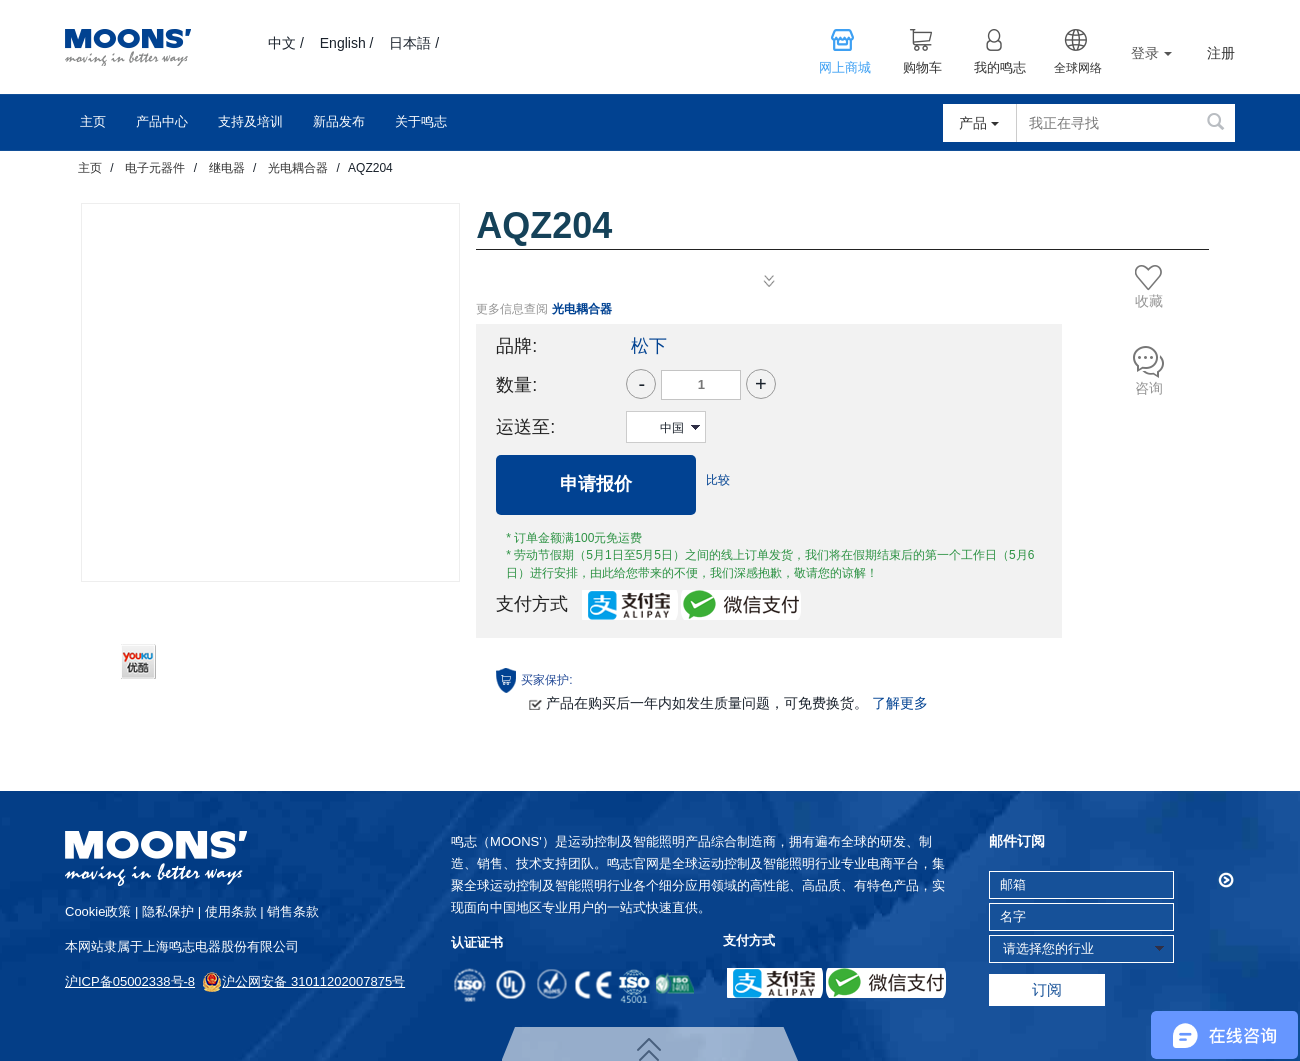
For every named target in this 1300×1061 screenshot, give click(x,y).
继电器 (227, 168)
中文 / (286, 43)
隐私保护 (168, 911)
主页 (93, 121)
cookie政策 (98, 911)
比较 (718, 480)
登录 (1151, 53)
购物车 (922, 68)
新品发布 (339, 121)
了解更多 (900, 703)
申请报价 (596, 484)
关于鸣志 (421, 121)
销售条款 (293, 911)
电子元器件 (155, 168)
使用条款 (231, 911)
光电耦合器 (298, 168)
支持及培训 (250, 121)
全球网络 (1078, 68)
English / (347, 43)
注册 (1221, 53)
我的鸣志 (1000, 68)
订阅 (1047, 989)
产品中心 (162, 121)
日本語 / (414, 43)
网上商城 (845, 68)
